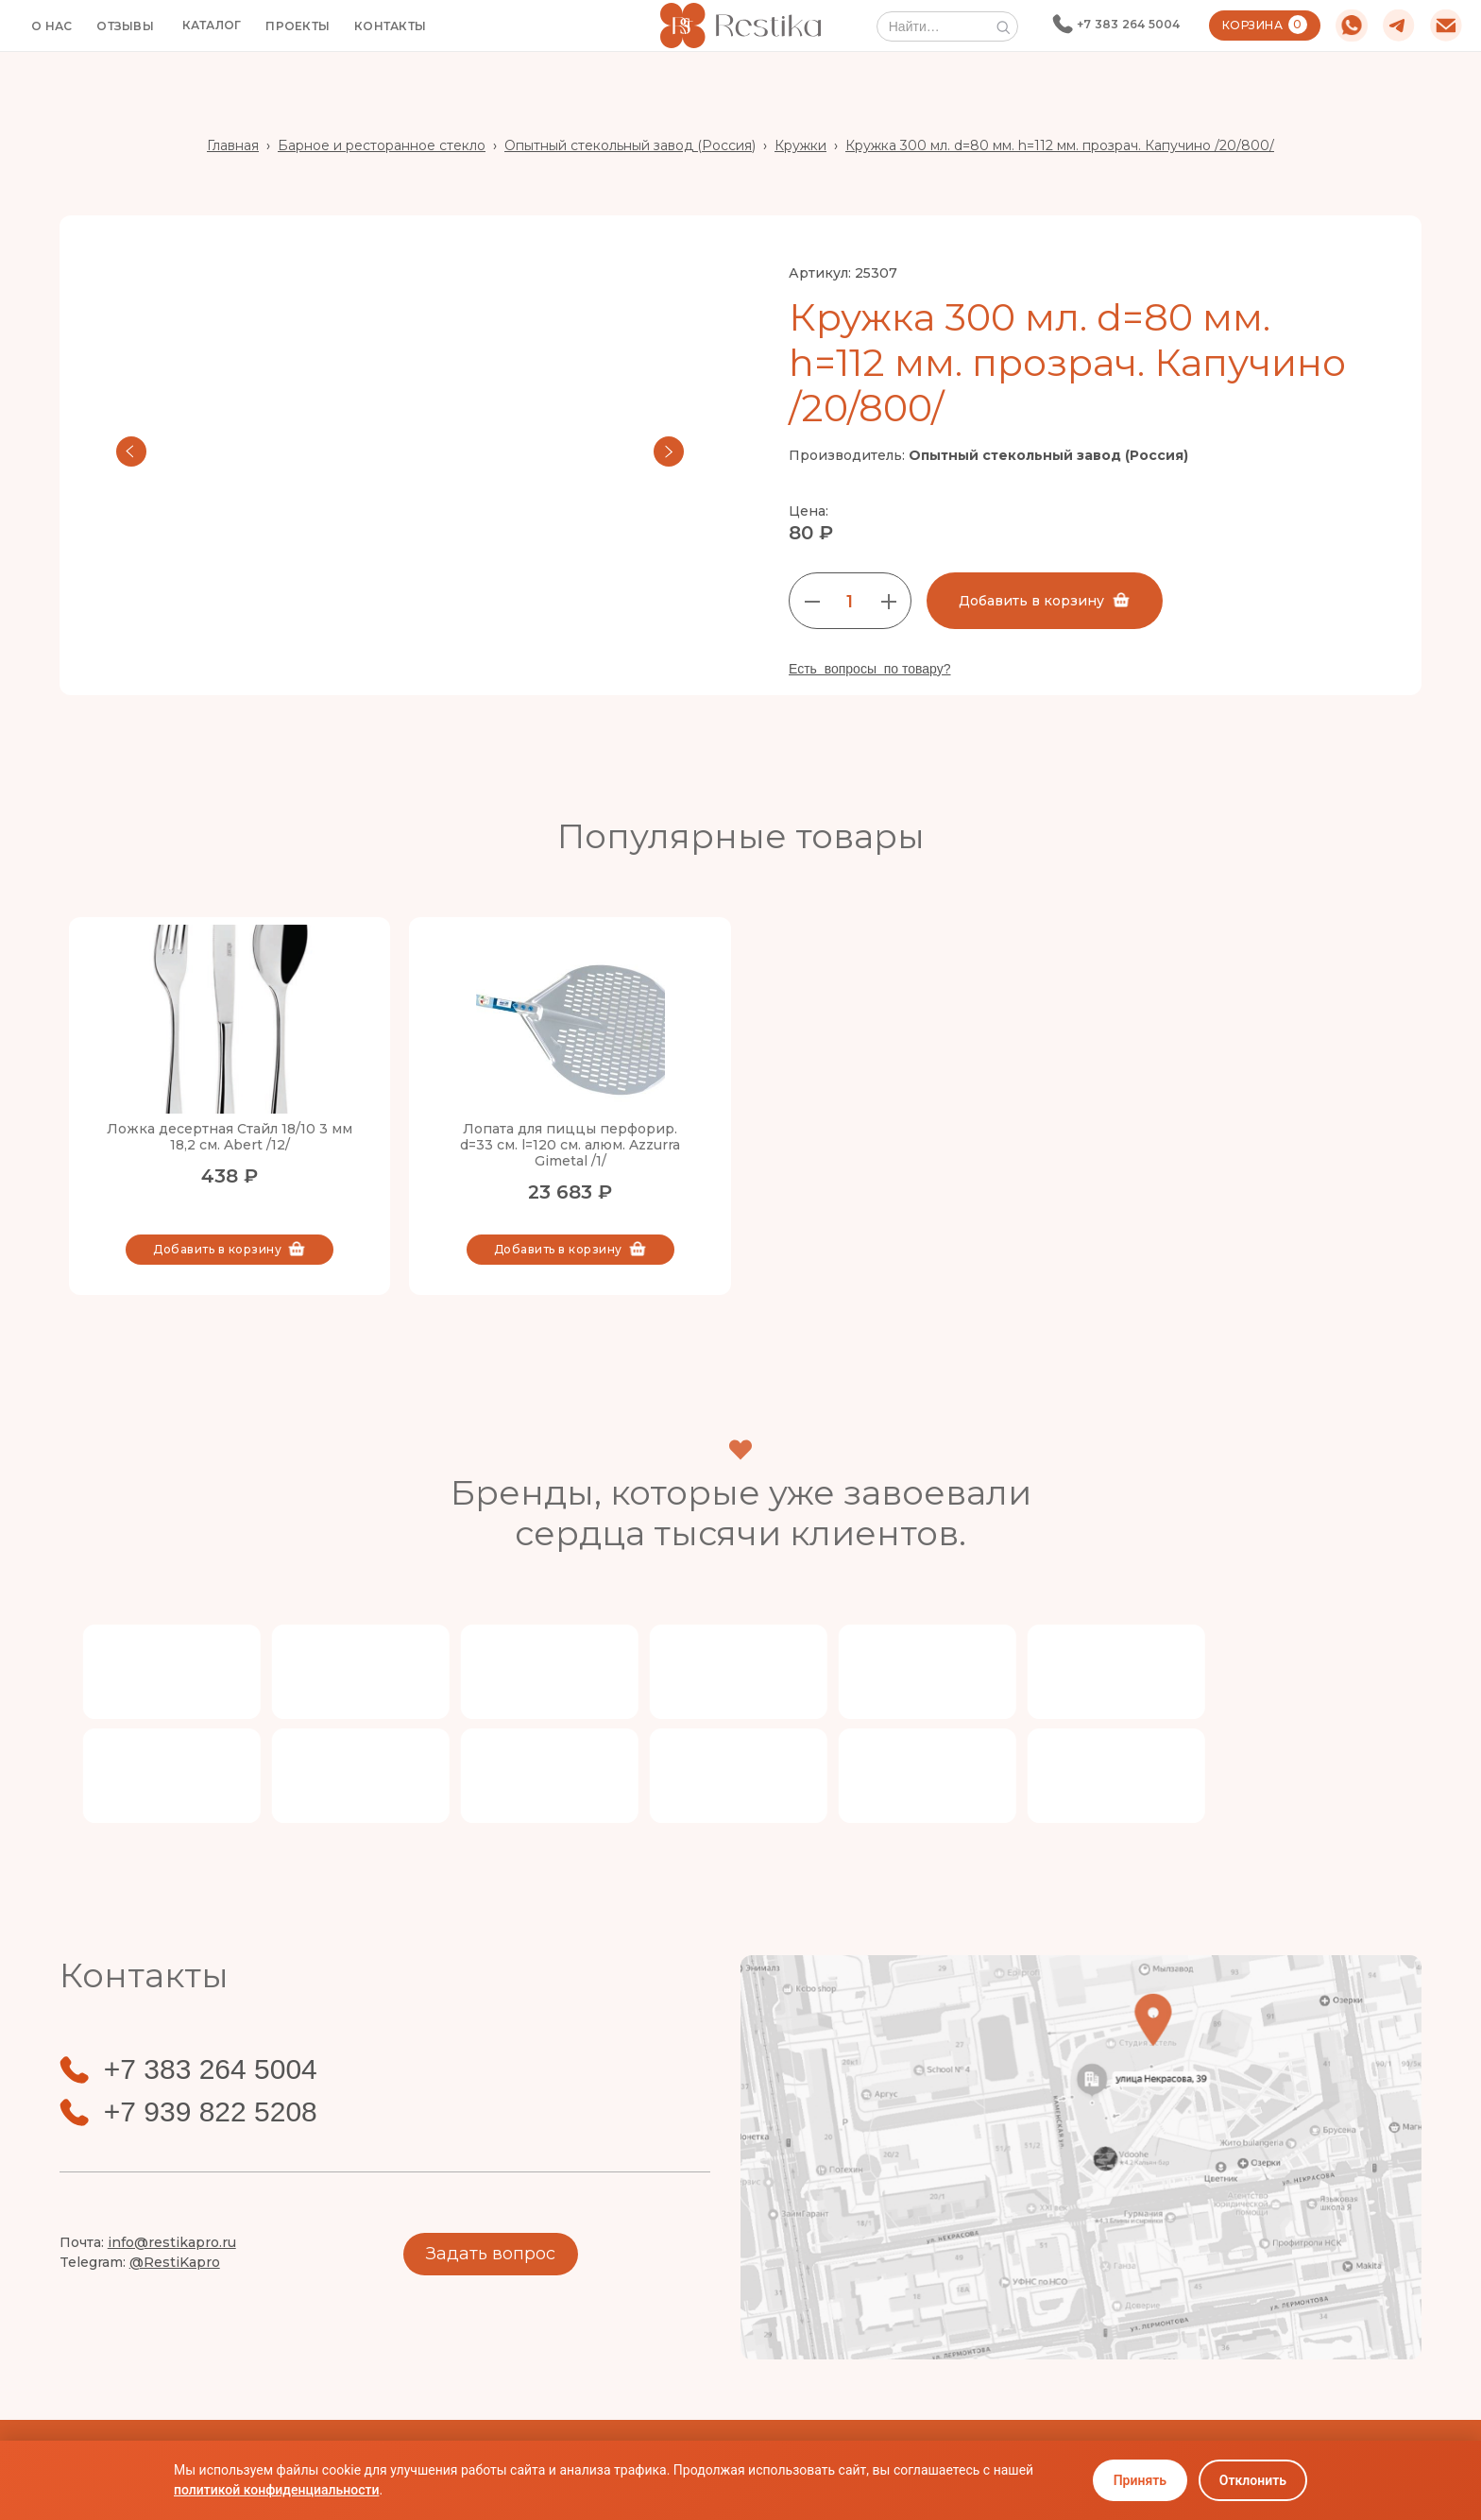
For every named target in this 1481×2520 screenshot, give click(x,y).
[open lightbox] (400, 451)
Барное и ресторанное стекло (381, 145)
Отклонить (1252, 2480)
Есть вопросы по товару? (870, 668)
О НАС (51, 26)
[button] (212, 25)
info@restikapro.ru (172, 2242)
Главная (233, 145)
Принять (1140, 2480)
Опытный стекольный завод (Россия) (630, 145)
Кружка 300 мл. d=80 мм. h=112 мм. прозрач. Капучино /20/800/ (1059, 145)
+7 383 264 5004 (1129, 24)
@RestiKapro (174, 2262)
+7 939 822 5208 (210, 2112)
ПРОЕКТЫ (297, 26)
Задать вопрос (490, 2253)
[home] (740, 25)
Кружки (800, 145)
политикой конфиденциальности (276, 2489)
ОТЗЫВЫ (125, 26)
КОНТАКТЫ (390, 26)
